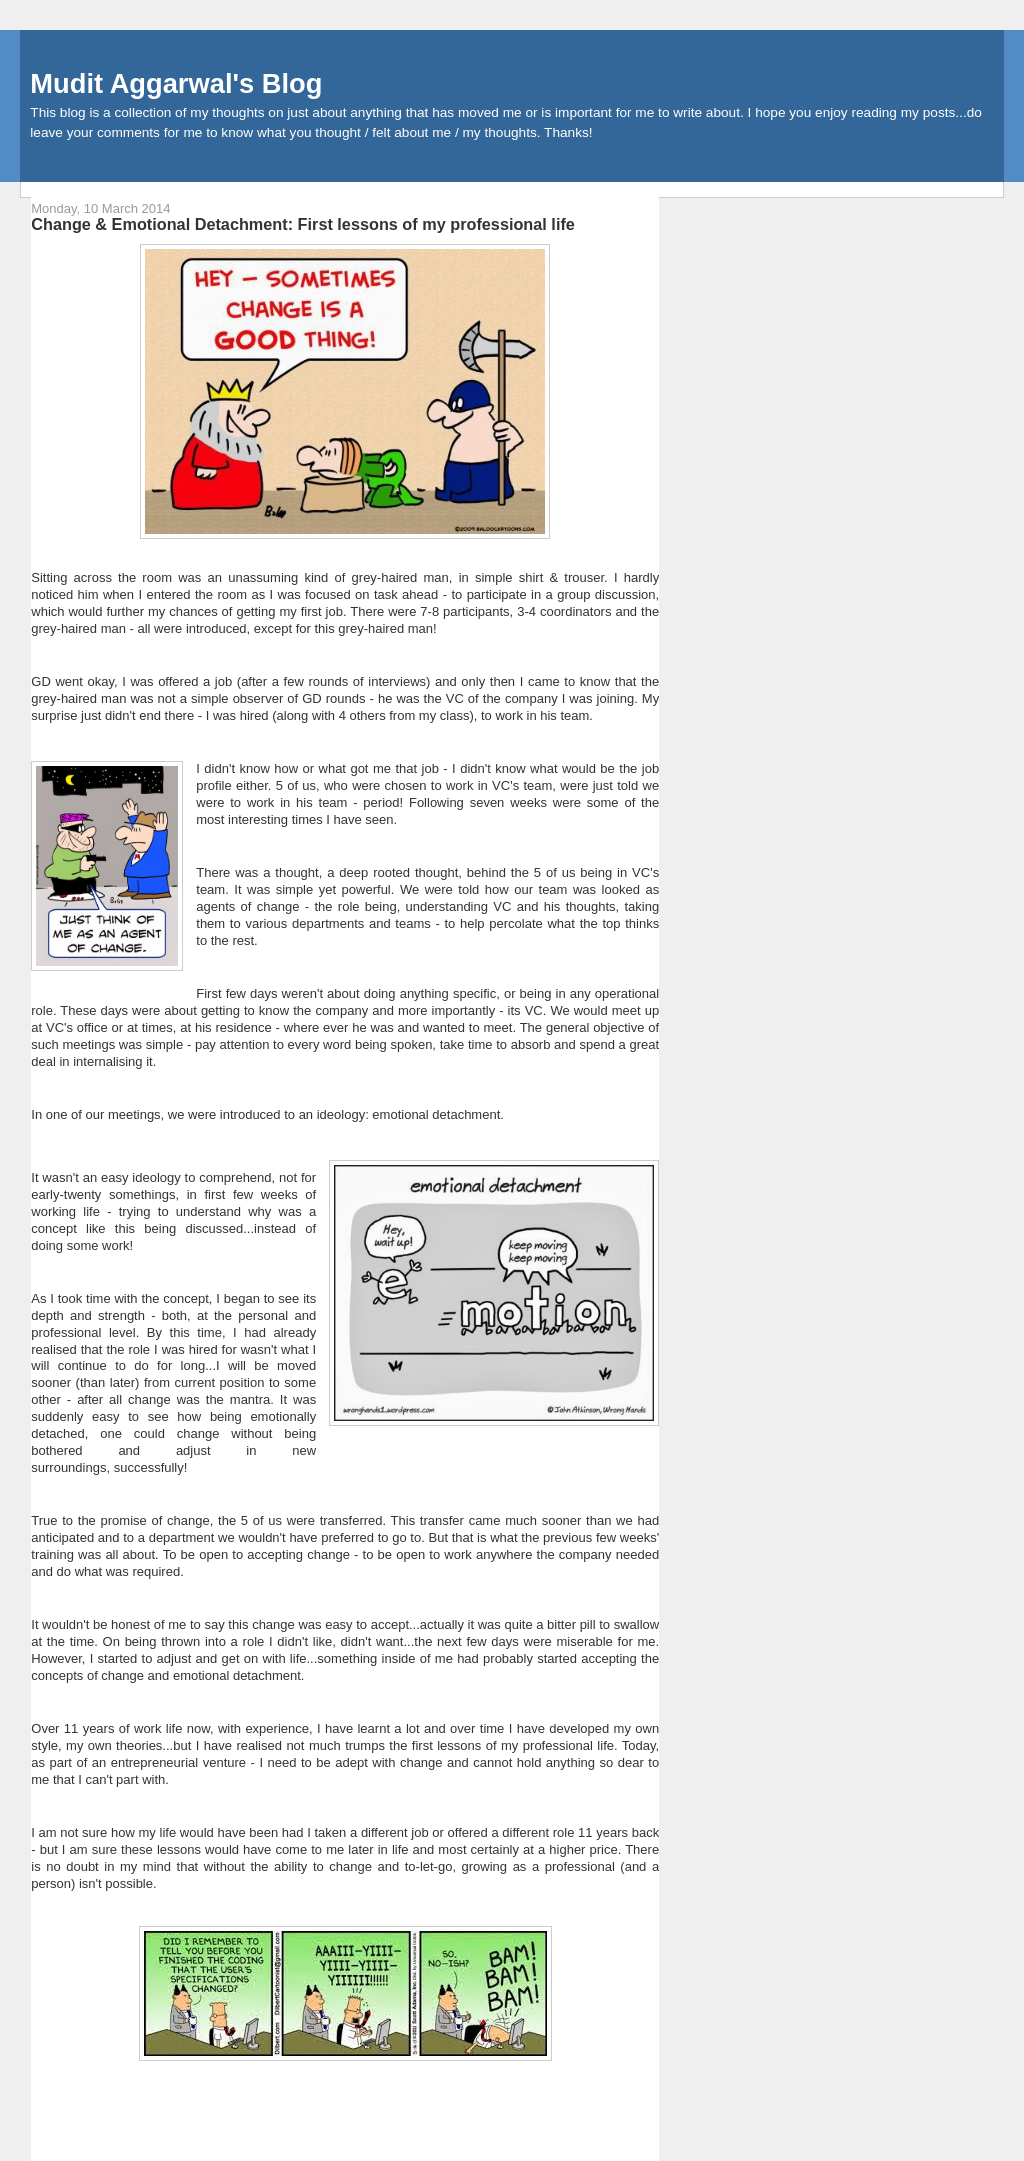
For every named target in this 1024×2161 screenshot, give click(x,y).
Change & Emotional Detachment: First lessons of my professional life (303, 224)
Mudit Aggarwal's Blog (176, 83)
